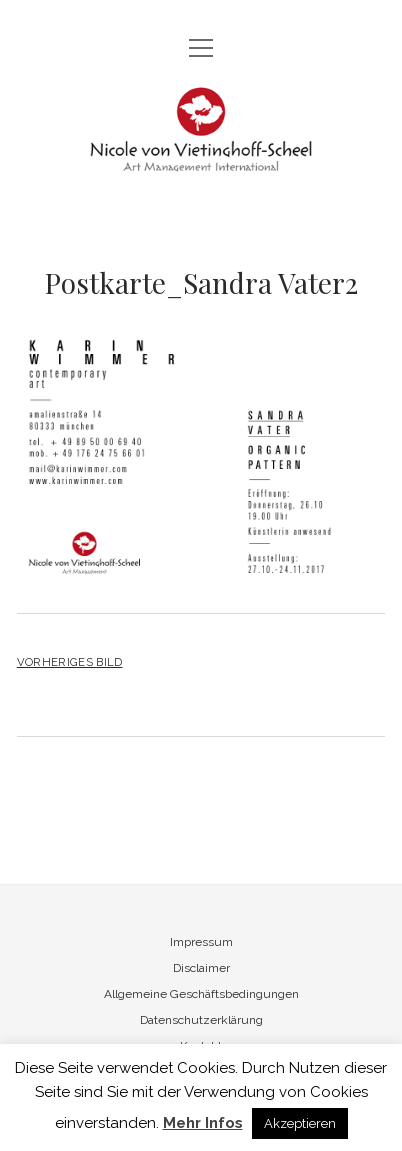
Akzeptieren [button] (300, 1123)
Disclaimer (201, 968)
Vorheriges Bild (70, 662)
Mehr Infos (203, 1123)
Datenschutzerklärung (201, 1020)
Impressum (201, 942)
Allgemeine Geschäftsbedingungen (201, 994)
